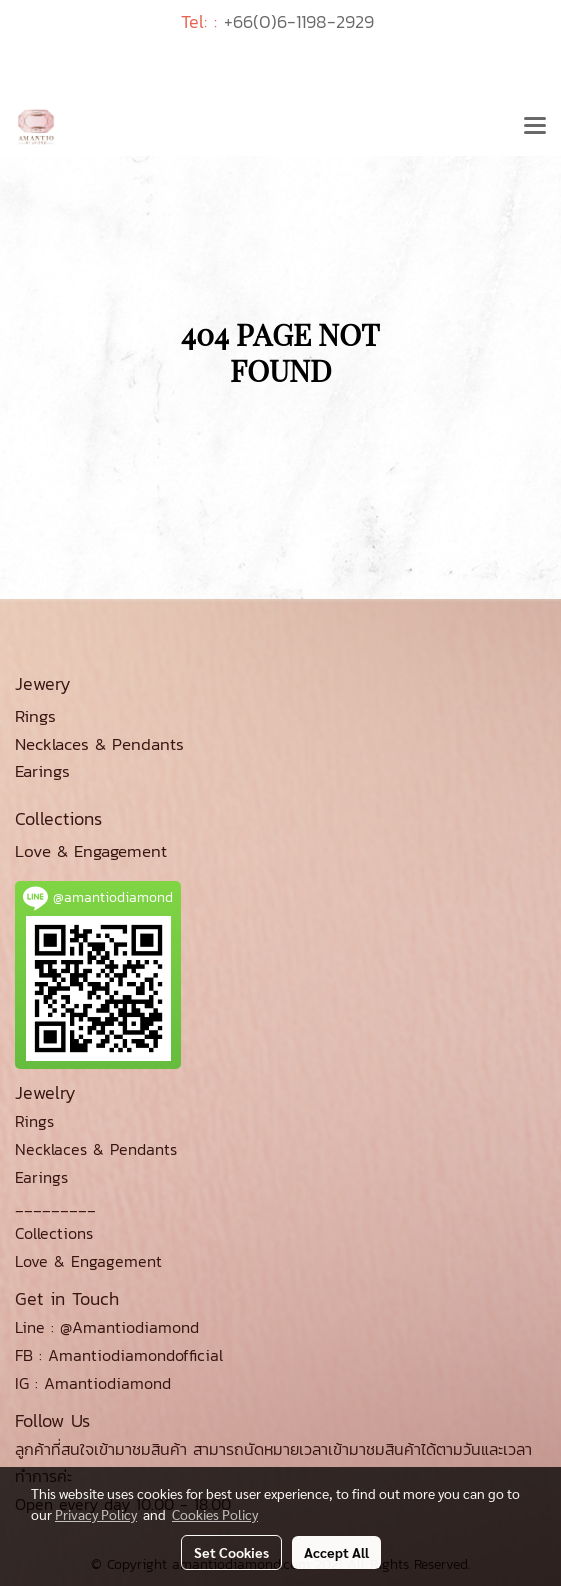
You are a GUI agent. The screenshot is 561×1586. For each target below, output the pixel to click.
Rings (34, 1121)
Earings (41, 1177)
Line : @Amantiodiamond (107, 1327)
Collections (54, 1233)
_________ (55, 1205)
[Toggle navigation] (535, 127)
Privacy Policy (96, 1514)
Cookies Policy (215, 1514)
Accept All (336, 1552)
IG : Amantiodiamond (93, 1383)
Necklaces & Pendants (96, 1149)
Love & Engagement (88, 1261)
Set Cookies (231, 1552)
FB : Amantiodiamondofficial (119, 1355)
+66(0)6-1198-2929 (299, 21)
